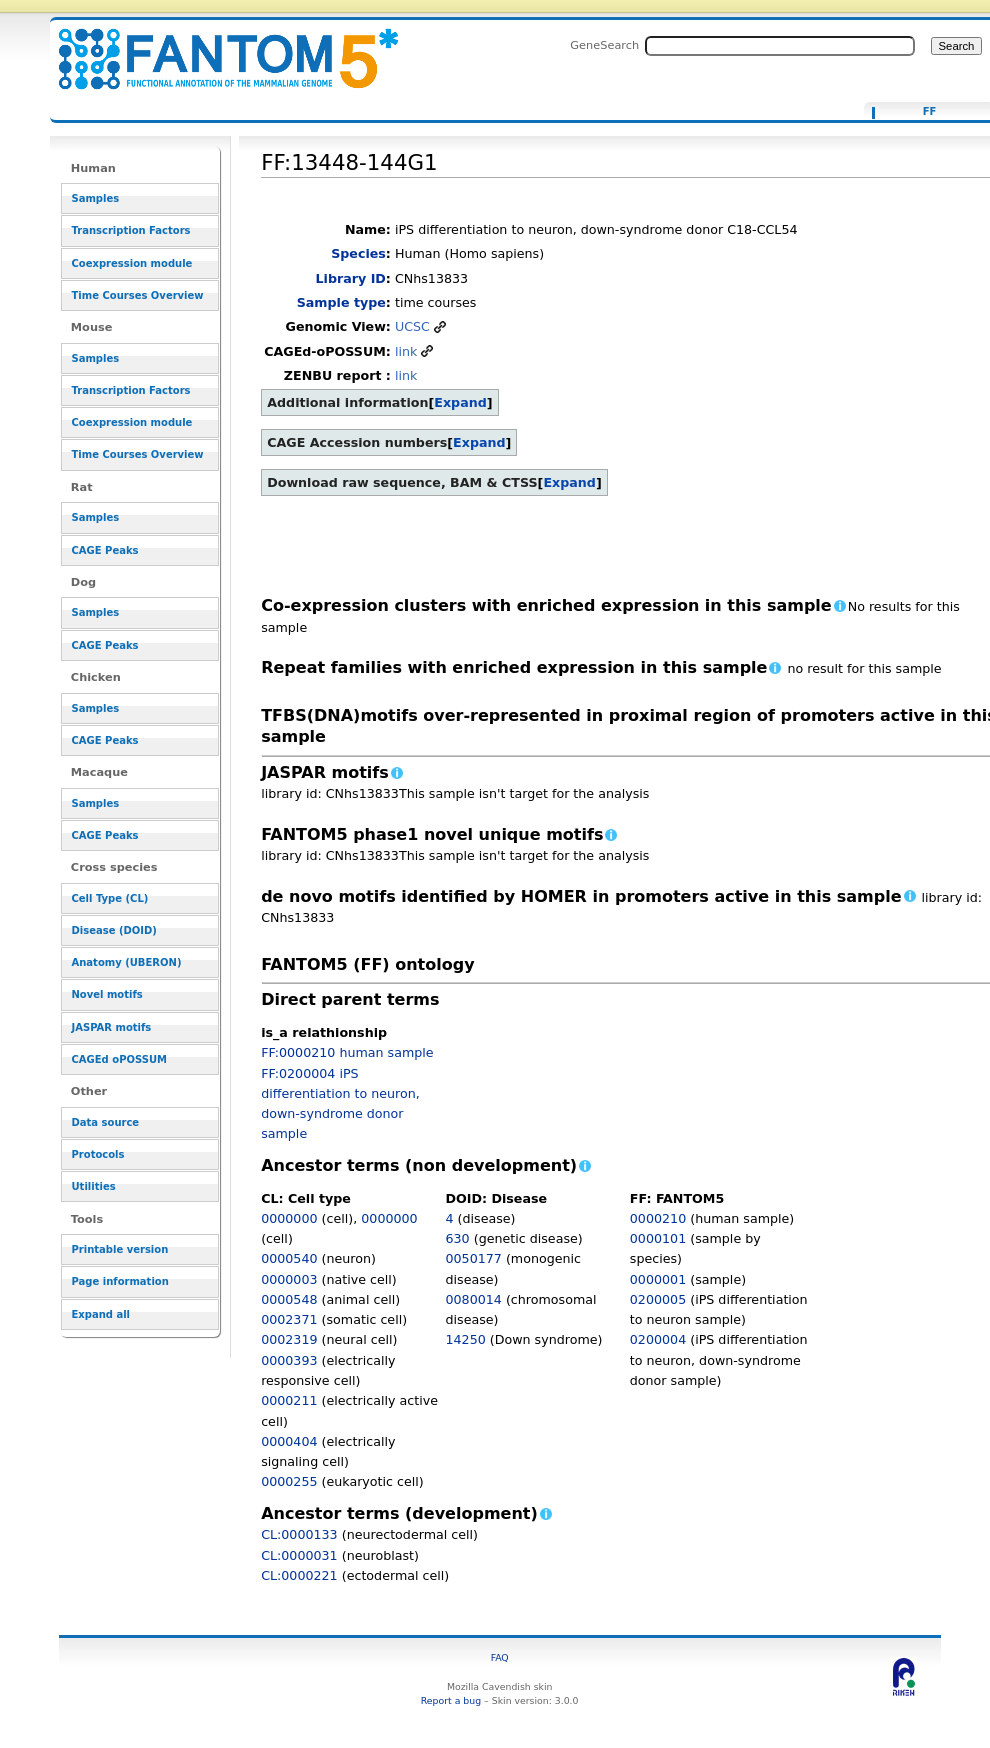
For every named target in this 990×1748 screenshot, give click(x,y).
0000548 (289, 1299)
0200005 (658, 1299)
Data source (106, 1122)
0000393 (289, 1360)
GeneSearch (604, 45)
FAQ (500, 1657)
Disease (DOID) (114, 930)
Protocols (98, 1154)
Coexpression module (132, 263)
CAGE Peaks (105, 550)
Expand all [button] (101, 1314)
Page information (120, 1281)
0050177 (473, 1258)
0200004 (658, 1339)
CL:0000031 (299, 1555)
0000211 (289, 1400)
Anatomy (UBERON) (127, 962)
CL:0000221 (299, 1575)
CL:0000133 (299, 1534)
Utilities (94, 1186)
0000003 (289, 1279)
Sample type (341, 302)
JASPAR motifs (112, 1027)
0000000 (289, 1218)
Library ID (351, 278)
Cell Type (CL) (110, 898)
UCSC (412, 326)
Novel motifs (107, 994)
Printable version (120, 1249)
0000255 (289, 1481)
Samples (96, 198)
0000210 (658, 1218)
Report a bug (451, 1700)
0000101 (658, 1238)
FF (930, 112)
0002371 (289, 1319)
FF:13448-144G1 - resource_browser (216, 47)
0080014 (473, 1299)
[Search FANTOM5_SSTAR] (780, 46)
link (406, 351)
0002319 (289, 1339)
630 (457, 1238)
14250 (465, 1339)
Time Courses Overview (138, 295)
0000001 (658, 1279)
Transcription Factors (131, 230)
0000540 (289, 1258)
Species (358, 253)
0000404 (289, 1441)
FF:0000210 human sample (347, 1052)
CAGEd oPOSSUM (119, 1059)
